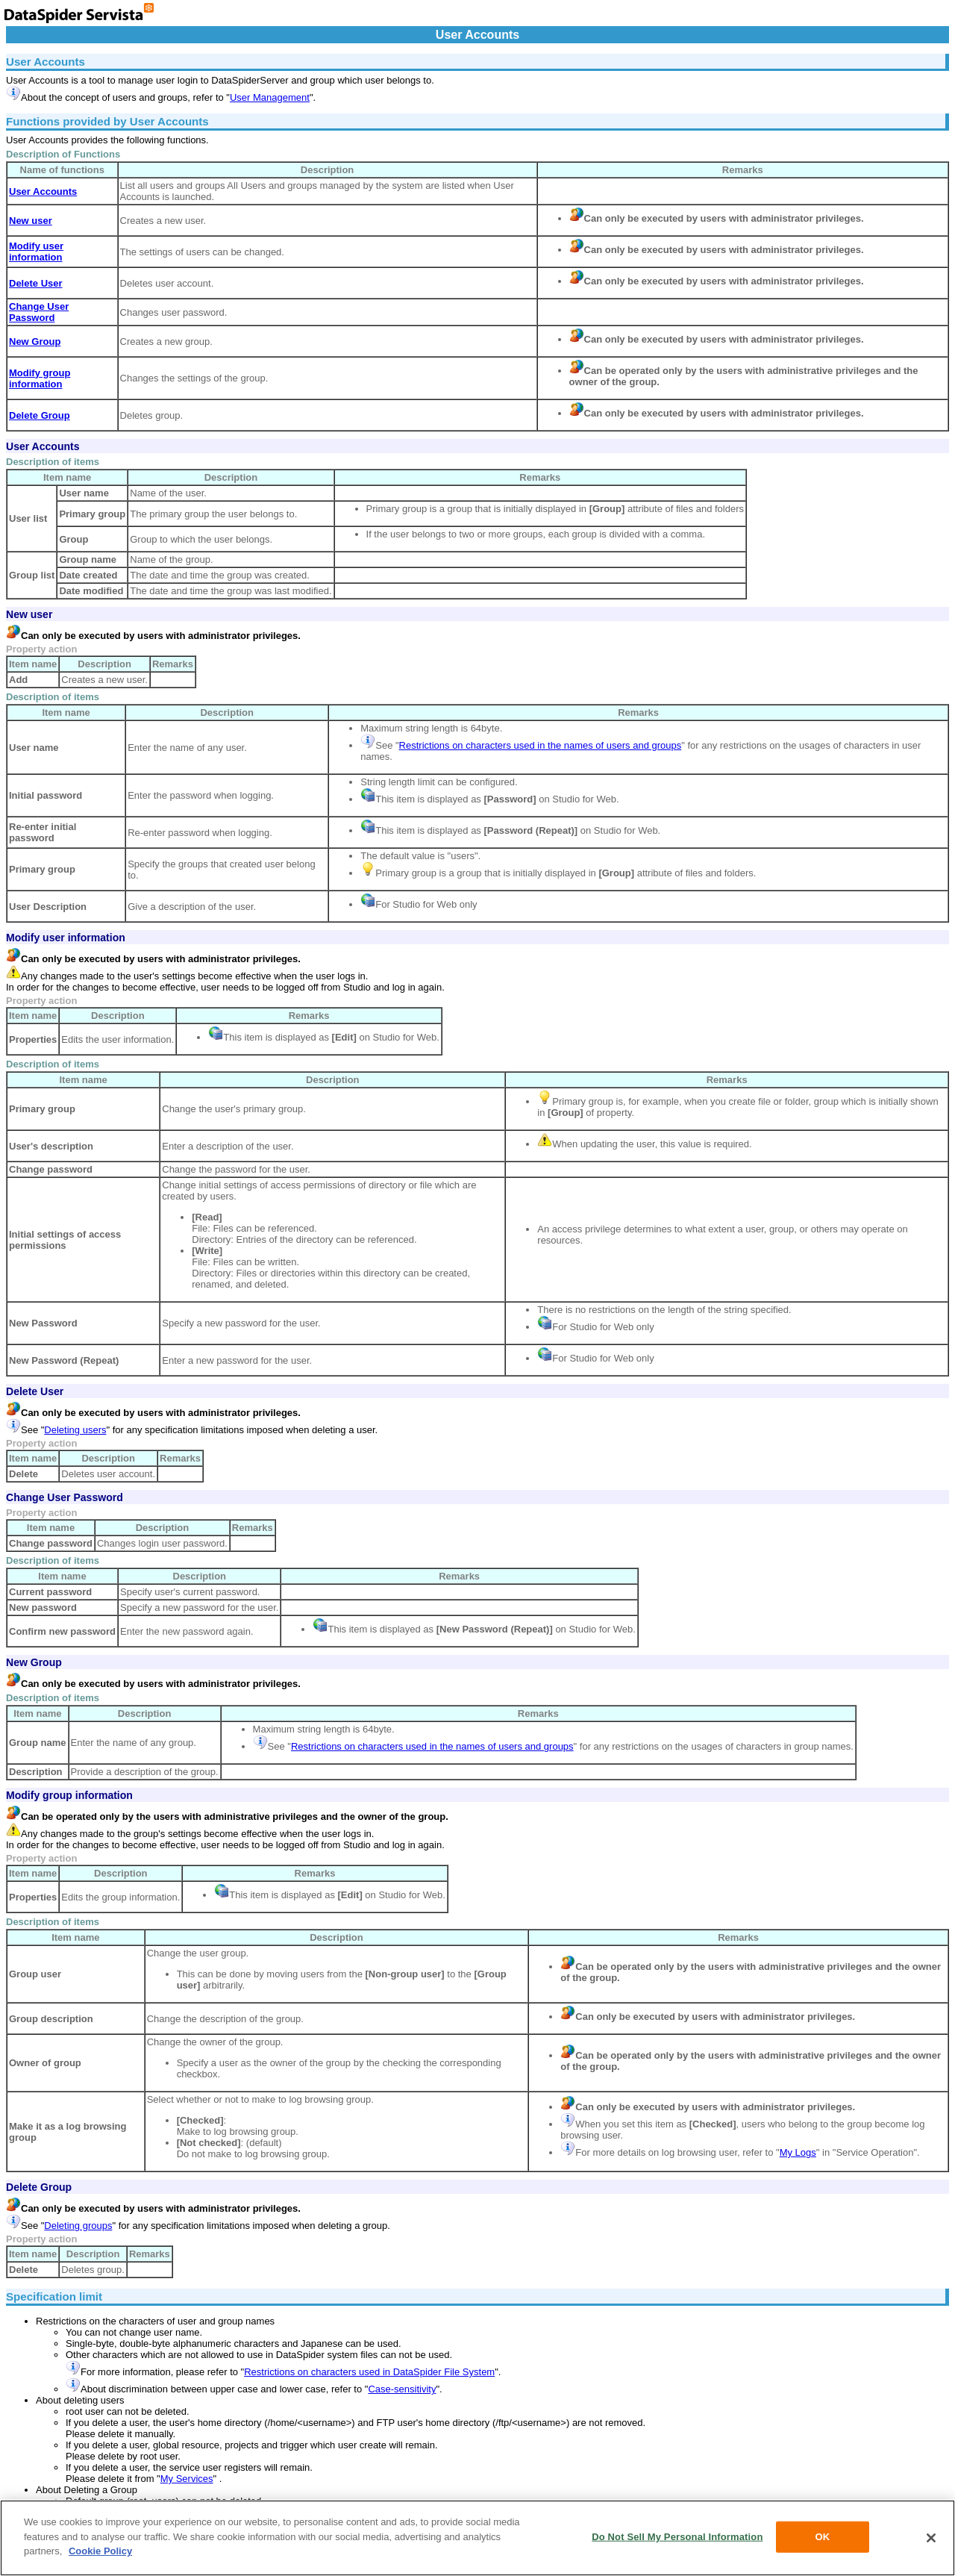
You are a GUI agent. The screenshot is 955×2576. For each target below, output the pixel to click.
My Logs (798, 2152)
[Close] (931, 2538)
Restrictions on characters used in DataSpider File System (369, 2371)
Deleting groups (78, 2225)
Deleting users (75, 1429)
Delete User (34, 1391)
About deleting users (80, 2400)
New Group (34, 1662)
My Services (186, 2478)
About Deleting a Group (86, 2489)
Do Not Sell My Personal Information (677, 2536)
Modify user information (65, 938)
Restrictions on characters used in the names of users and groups (540, 745)
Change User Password (64, 1497)
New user (29, 614)
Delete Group (39, 2187)
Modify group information (69, 1795)
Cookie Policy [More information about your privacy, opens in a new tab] (100, 2551)
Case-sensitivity (402, 2389)
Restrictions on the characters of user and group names (155, 2321)
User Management (270, 97)
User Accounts (43, 446)
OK (822, 2536)
